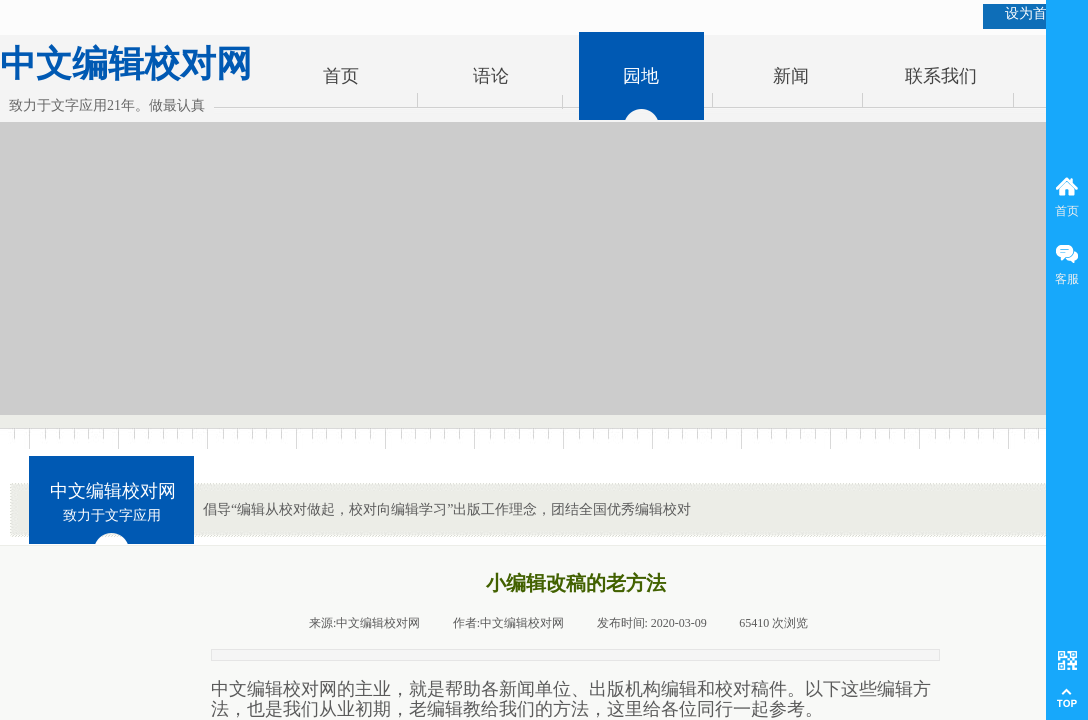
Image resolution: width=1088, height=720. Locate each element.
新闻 (791, 76)
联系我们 (941, 76)
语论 (491, 76)
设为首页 (1033, 13)
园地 (641, 76)
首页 (341, 76)
